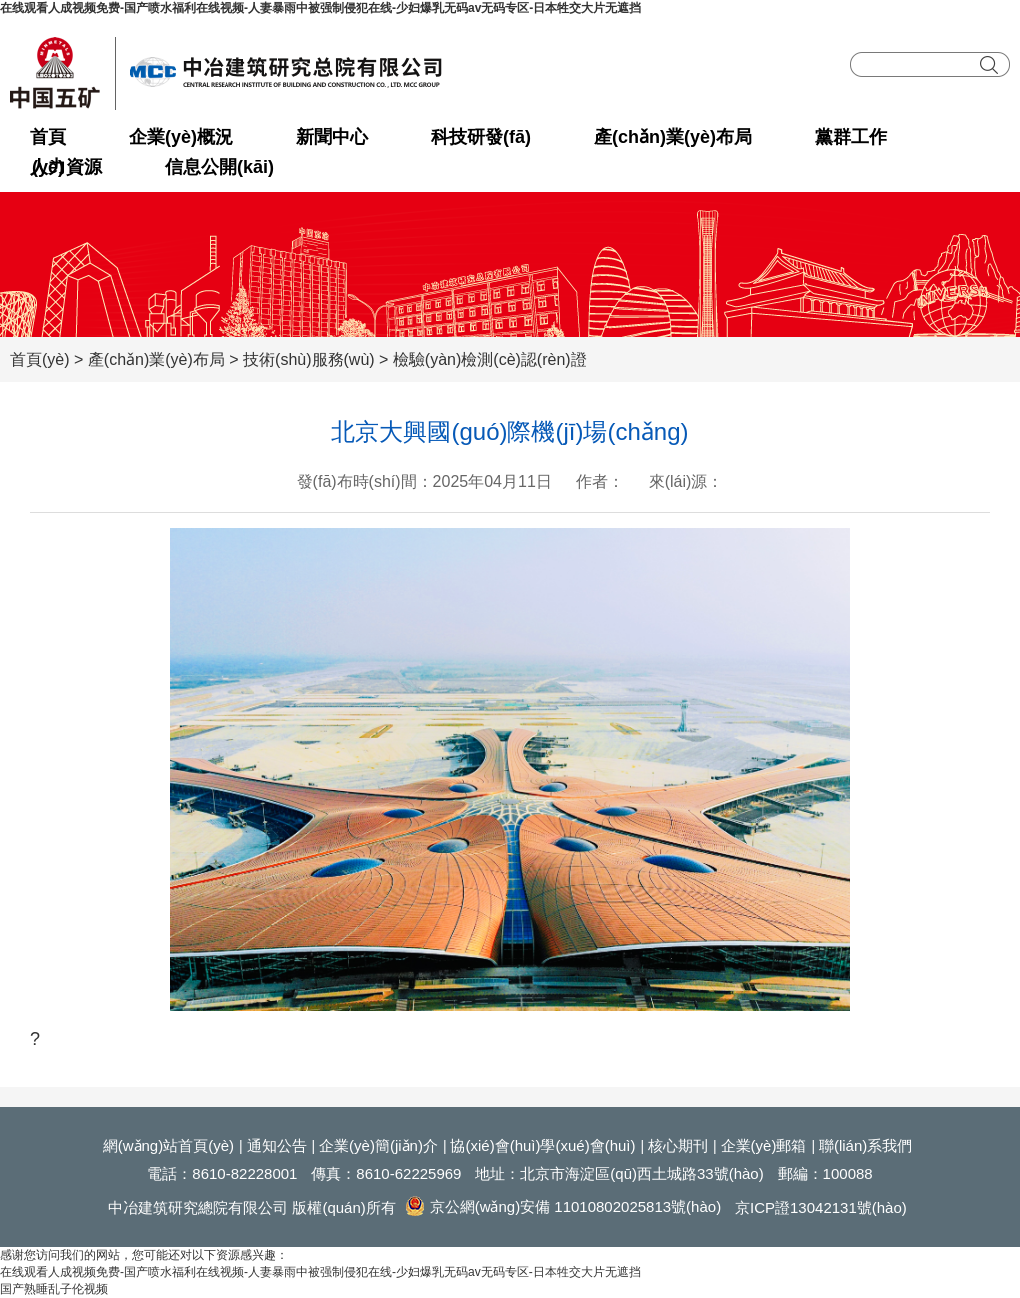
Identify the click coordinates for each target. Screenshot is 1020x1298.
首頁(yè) (48, 139)
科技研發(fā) (481, 137)
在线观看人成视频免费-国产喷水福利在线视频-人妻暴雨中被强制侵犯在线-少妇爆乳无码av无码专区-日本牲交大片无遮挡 (320, 8)
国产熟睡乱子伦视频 (54, 1289)
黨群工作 (851, 137)
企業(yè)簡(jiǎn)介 (378, 1145)
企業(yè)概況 (181, 137)
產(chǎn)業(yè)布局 (673, 137)
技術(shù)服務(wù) (309, 359)
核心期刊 (678, 1145)
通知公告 (277, 1145)
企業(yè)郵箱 (764, 1145)
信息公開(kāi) (219, 167)
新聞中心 (332, 137)
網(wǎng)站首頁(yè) (168, 1145)
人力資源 (66, 167)
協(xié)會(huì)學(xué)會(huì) (542, 1145)
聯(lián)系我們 (865, 1145)
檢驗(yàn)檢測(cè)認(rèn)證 (490, 359)
